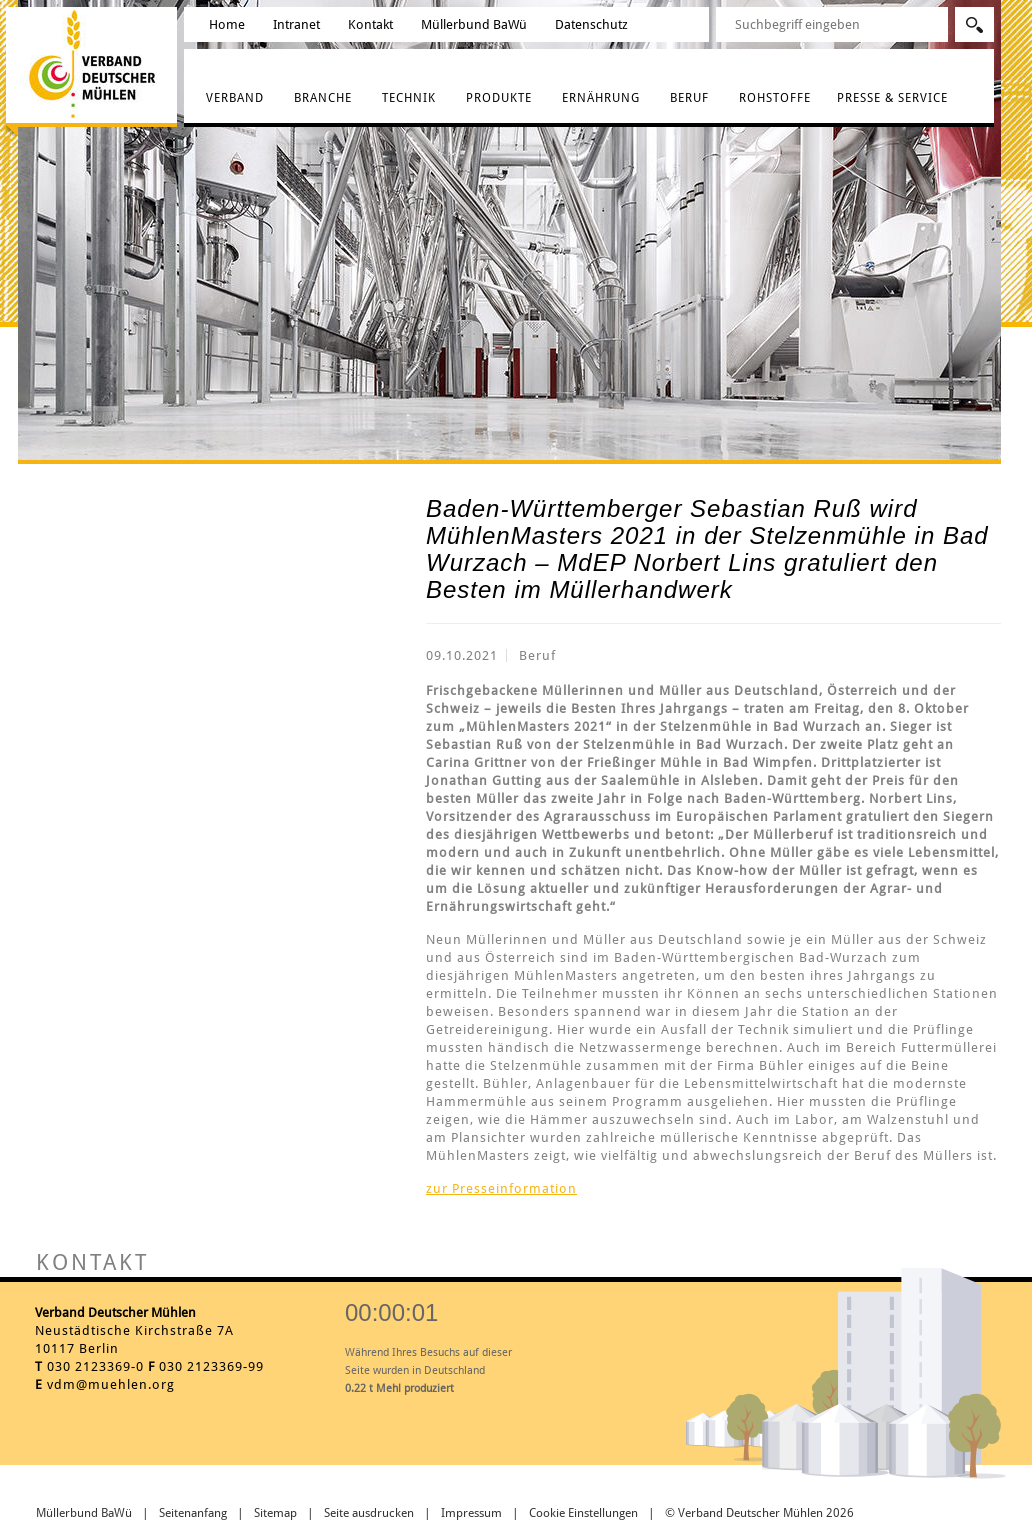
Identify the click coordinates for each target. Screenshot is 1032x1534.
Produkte (499, 98)
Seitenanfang (193, 1513)
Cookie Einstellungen (583, 1513)
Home (227, 24)
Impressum (471, 1513)
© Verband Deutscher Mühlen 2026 (759, 1513)
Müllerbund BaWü (474, 24)
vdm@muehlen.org (111, 1384)
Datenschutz (591, 24)
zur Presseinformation (501, 1188)
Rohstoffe (775, 98)
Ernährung (601, 98)
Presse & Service (892, 98)
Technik (409, 98)
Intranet (296, 24)
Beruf (689, 98)
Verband (235, 98)
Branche (323, 98)
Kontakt (370, 24)
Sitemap (275, 1513)
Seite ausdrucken (369, 1513)
